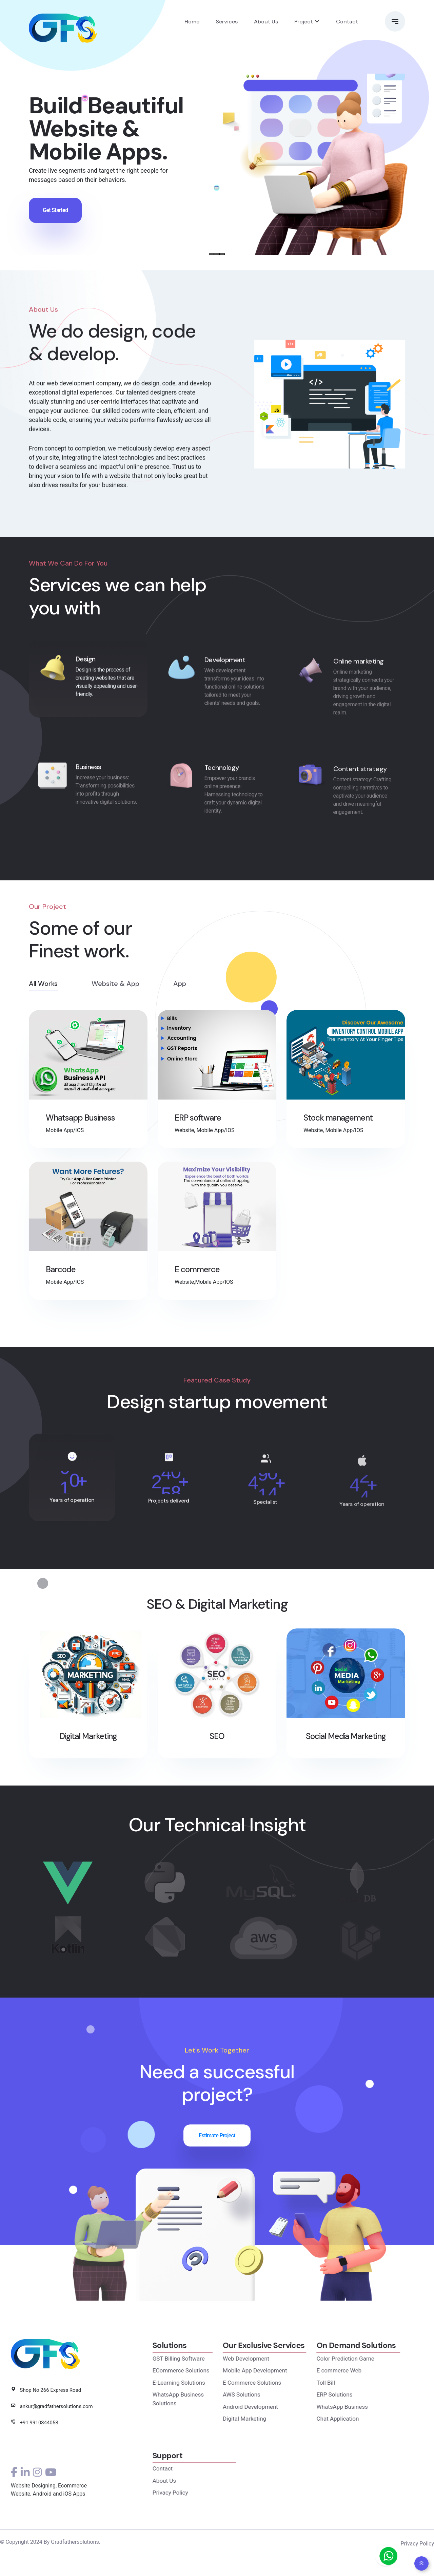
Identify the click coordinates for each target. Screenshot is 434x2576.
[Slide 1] (211, 254)
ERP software (198, 1121)
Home (191, 21)
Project (303, 21)
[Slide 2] (217, 254)
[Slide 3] (222, 254)
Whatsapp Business (80, 1121)
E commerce (197, 1273)
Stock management (338, 1121)
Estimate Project (217, 2151)
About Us (266, 21)
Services (227, 21)
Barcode (60, 1273)
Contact (347, 21)
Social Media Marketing (346, 1752)
